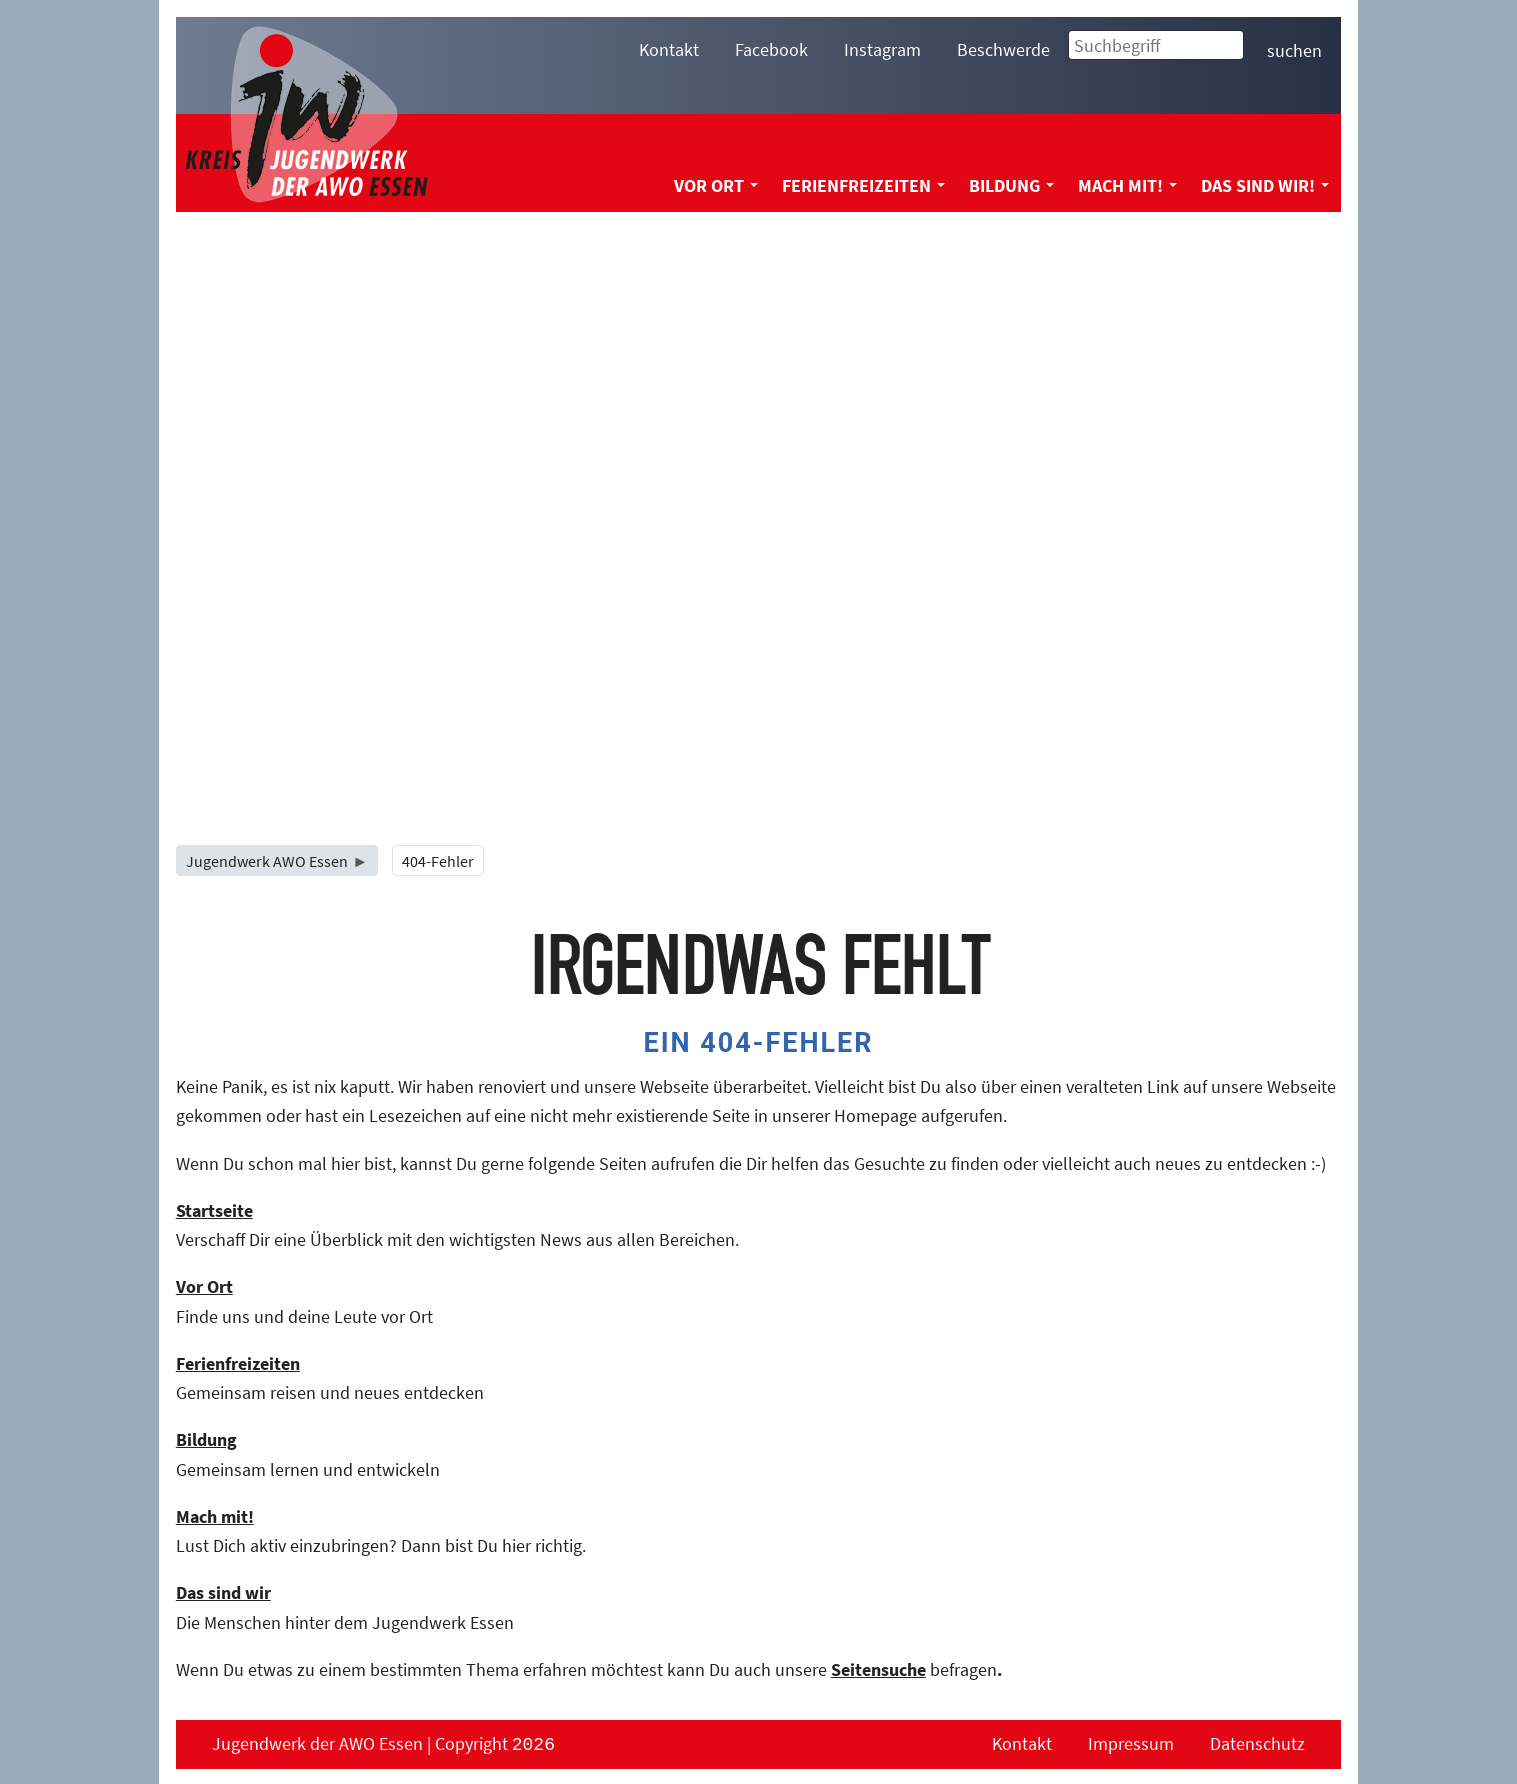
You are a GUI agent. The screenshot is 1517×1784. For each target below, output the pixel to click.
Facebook (771, 49)
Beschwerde (1003, 49)
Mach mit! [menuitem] (1127, 185)
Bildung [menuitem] (1011, 185)
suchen (1294, 50)
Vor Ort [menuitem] (716, 185)
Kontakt (669, 49)
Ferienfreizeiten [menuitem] (863, 185)
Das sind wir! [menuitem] (1265, 185)
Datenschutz (1257, 1743)
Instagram (882, 49)
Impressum (1131, 1743)
